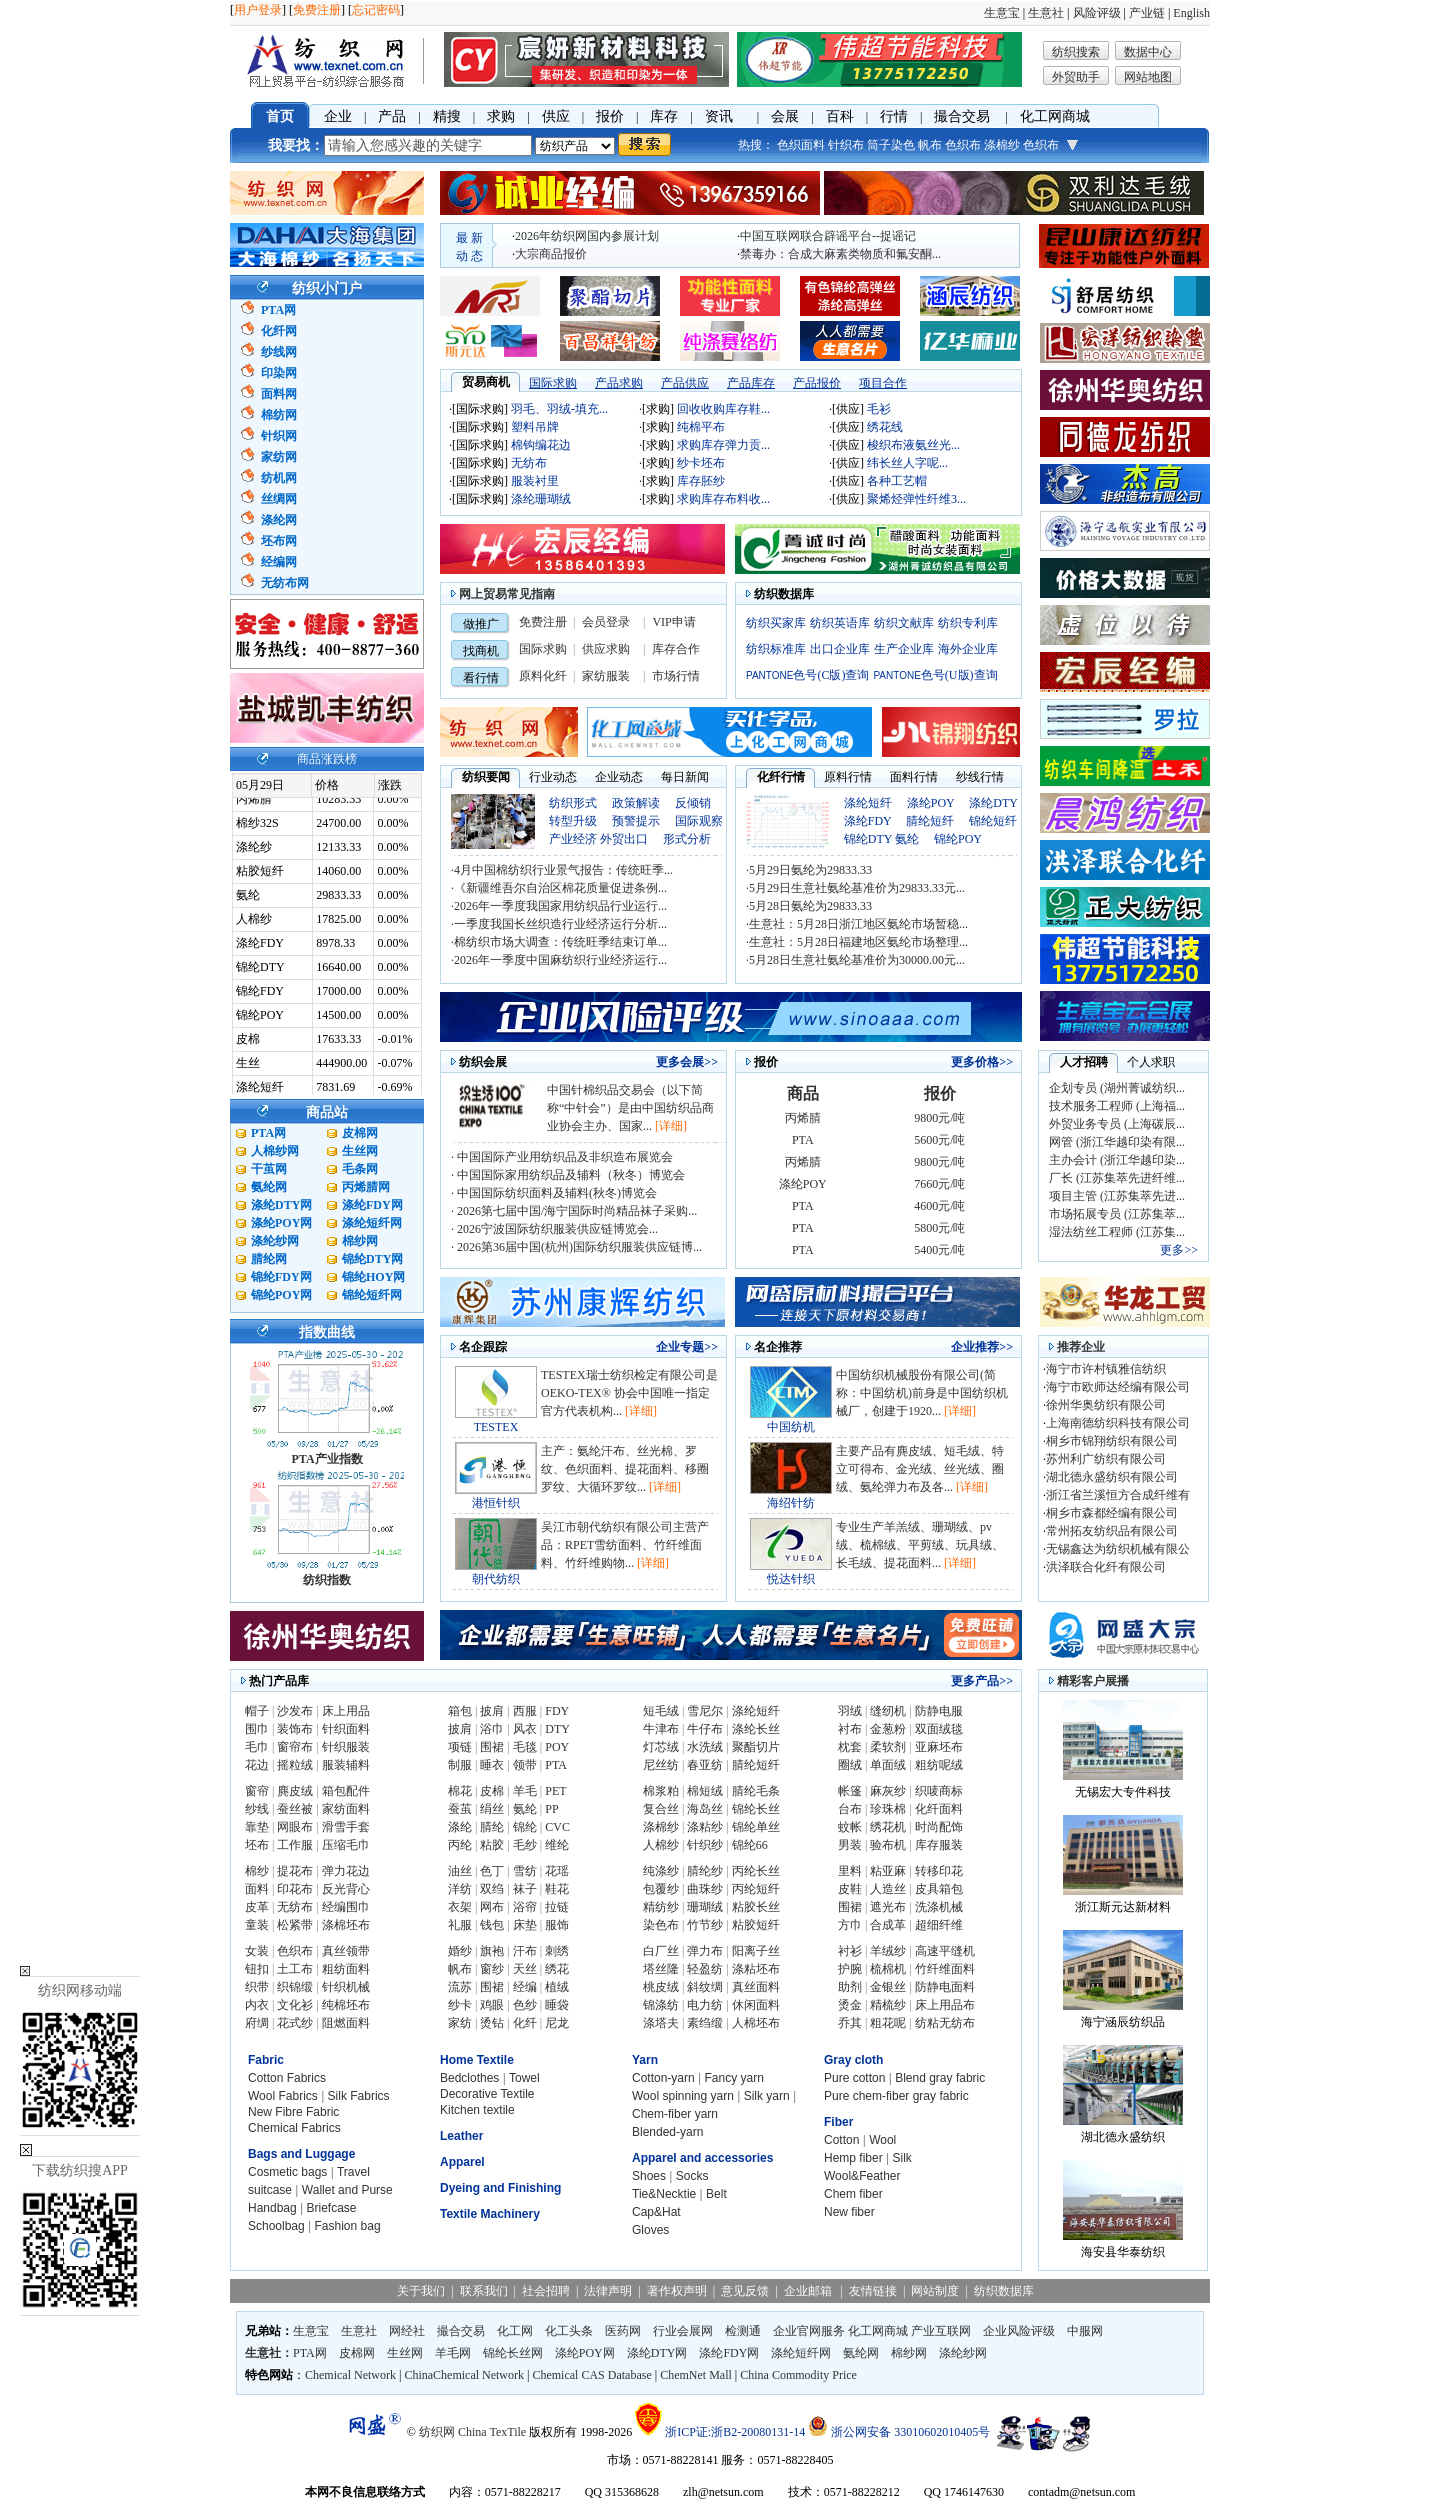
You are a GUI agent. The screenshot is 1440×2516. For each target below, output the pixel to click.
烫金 (850, 2005)
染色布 (661, 1925)
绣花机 (888, 1827)
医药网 (623, 2331)
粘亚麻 (888, 1871)
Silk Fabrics (359, 2096)
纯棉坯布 (346, 2005)
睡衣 (492, 1765)
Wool (882, 2140)
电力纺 (705, 2005)
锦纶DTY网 (372, 1259)
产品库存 (751, 383)
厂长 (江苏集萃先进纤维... (1117, 1178)
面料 (257, 1889)
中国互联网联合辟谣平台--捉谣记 (828, 236)
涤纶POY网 (281, 1223)
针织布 (846, 145)
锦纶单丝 (756, 1827)
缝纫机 (888, 1711)
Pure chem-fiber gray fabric (896, 2096)
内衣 (257, 2005)
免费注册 (317, 10)
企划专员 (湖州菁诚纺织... (1117, 1088)
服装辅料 (346, 1765)
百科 (840, 116)
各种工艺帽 (897, 481)
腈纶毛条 (756, 1791)
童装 (257, 1925)
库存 (664, 116)
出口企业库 (840, 649)
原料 (531, 676)
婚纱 (460, 1951)
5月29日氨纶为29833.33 (810, 870)
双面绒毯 (939, 1729)
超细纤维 (939, 1925)
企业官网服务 (809, 2331)
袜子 (525, 1889)
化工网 (515, 2331)
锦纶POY (958, 839)
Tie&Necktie (666, 2194)
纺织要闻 (486, 777)
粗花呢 (888, 2023)
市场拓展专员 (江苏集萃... (1117, 1214)
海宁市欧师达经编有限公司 (1118, 1387)
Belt (716, 2194)
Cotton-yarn (663, 2078)
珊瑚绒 (705, 1907)
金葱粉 (888, 1729)
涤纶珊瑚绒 (541, 499)
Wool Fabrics (283, 2096)
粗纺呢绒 (939, 1765)
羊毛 (525, 1791)
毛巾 (257, 1747)
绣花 (557, 1969)
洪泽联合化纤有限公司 (1106, 1567)
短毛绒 (661, 1711)
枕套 (850, 1747)
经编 (525, 1987)
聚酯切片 (756, 1747)
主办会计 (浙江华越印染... (1117, 1160)
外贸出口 (624, 839)
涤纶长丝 (756, 1729)
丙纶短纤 (756, 1889)
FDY (557, 1711)
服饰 (557, 1925)
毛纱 (525, 1845)
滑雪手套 (346, 1827)
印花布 (295, 1889)
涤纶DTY (993, 803)
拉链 (557, 1907)
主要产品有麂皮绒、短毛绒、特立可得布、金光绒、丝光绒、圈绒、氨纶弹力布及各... (920, 1469)
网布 (492, 1907)
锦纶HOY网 (373, 1277)
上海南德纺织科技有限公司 (1118, 1423)
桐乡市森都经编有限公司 (1112, 1513)
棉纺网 (279, 415)
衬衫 (850, 1951)
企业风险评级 (1019, 2331)
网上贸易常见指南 (507, 594)
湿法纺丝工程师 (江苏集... (1117, 1232)
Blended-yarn (667, 2132)
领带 (525, 1765)
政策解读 (636, 803)
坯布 (257, 1845)
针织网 (279, 436)
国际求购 (553, 383)
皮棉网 (360, 1133)
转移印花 (939, 1871)
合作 (688, 649)
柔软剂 (888, 1747)
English (1191, 13)
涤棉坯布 (346, 1925)
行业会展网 (683, 2331)
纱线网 (279, 352)
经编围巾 (346, 1907)
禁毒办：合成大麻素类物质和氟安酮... (840, 254)
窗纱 (492, 1969)
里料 (850, 1871)
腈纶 (492, 1827)
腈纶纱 (705, 1871)
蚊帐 (850, 1827)
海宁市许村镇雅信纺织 (1106, 1369)
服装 (618, 676)
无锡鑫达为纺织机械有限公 (1118, 1549)
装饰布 (295, 1729)
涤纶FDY (868, 821)
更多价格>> (982, 1062)
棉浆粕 (661, 1791)
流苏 (460, 1987)
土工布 (295, 1969)
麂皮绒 (295, 1791)
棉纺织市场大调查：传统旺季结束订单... (560, 942)
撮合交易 (962, 116)
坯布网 (279, 541)
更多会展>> (687, 1062)
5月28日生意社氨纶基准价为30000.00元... (857, 960)
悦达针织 (791, 1579)
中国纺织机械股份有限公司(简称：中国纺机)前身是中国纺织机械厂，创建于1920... (922, 1393)
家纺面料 (346, 1809)
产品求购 (619, 383)
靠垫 (257, 1827)
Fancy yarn (734, 2078)
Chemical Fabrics (294, 2128)
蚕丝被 (295, 1809)
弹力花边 (346, 1871)
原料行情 (848, 777)
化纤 (555, 676)
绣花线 (885, 427)
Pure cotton (856, 2078)
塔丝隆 (661, 1969)
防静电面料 (945, 1987)
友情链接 (873, 2291)
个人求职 (1151, 1062)
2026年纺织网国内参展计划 (587, 236)
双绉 (492, 1889)
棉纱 (257, 1871)
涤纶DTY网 (281, 1205)
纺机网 (279, 478)
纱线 (257, 1809)
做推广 (481, 624)
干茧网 (269, 1169)
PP (551, 1809)
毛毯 (525, 1747)
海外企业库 (968, 649)
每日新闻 (685, 777)
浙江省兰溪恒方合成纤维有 (1118, 1495)
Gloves (650, 2230)
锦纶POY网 (281, 1295)
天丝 (525, 1969)
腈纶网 (269, 1259)
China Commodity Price (798, 2375)
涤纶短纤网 (372, 1223)
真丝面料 (756, 1987)
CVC (557, 1827)
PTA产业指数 (326, 1459)
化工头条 (569, 2331)
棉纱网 (360, 1241)
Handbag (272, 2208)
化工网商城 (1055, 116)
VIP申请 (673, 622)
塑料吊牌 (535, 427)
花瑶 (557, 1871)
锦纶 (525, 1827)
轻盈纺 (705, 1969)
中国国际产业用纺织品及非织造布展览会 (563, 1157)
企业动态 (619, 777)
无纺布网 (285, 583)
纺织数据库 (784, 594)
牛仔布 (705, 1729)
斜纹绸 (705, 1987)
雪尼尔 (705, 1711)
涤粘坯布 (756, 1969)
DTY (557, 1729)
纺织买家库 (776, 623)
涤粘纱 (705, 1827)
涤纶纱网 (275, 1241)
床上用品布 (945, 2005)
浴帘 (525, 1907)
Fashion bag (348, 2226)
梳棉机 (888, 1969)
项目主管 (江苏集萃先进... (1117, 1196)
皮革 (257, 1907)
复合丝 (661, 1809)
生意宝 (1002, 13)
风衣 (525, 1729)
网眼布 (295, 1827)
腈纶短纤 (930, 821)
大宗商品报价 (551, 254)
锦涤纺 (661, 2005)
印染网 (279, 373)
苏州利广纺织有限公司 (1106, 1459)
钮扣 (257, 1969)
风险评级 (1097, 13)
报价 (610, 116)
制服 (460, 1765)
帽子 (257, 1711)
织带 (257, 1987)
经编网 (279, 562)
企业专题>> (687, 1347)
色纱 (525, 2005)
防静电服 (939, 1711)
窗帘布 (295, 1747)
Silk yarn (767, 2096)
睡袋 (557, 2005)
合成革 (888, 1925)
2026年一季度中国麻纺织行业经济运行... (560, 960)
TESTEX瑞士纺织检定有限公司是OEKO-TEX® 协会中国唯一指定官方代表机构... (629, 1393)
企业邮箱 (808, 2291)
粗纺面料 (346, 1969)
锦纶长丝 (756, 1809)
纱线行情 (980, 777)
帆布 (930, 145)
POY (557, 1747)
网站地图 (1148, 77)
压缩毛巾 (346, 1845)
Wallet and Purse (347, 2190)
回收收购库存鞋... (723, 409)
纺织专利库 (968, 623)
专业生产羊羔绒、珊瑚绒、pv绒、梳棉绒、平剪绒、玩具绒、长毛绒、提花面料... (920, 1545)
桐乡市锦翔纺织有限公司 (1112, 1441)
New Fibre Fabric (293, 2112)
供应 (556, 116)
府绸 (257, 2023)
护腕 (850, 1969)
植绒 (557, 1987)
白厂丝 (661, 1951)
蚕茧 (460, 1809)
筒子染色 (891, 145)
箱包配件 (346, 1791)
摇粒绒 (295, 1765)
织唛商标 (939, 1791)
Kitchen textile (477, 2110)
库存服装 (939, 1845)
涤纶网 (279, 520)
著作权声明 (677, 2291)
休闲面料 (756, 2005)
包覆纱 (661, 1889)
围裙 (492, 1747)
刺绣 (557, 1951)
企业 (338, 116)
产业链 (1147, 13)
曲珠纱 (705, 1889)
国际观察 (699, 821)
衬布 (850, 1729)
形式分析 (687, 839)
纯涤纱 (661, 1871)
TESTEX (496, 1427)
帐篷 (850, 1791)
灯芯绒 (661, 1747)
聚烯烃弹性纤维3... (916, 499)
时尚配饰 (939, 1827)
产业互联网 (941, 2331)
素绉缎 (705, 2023)
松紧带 (295, 1925)
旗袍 (492, 1951)
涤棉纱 (1002, 145)
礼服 (460, 1925)
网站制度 (935, 2291)
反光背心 (346, 1889)
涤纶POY (931, 803)
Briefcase (332, 2208)
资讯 (719, 116)
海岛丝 (705, 1809)
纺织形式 (573, 803)
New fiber (849, 2212)
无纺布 (529, 463)
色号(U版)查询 (935, 675)
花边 (257, 1765)
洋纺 (460, 1889)
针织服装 (346, 1747)
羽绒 (850, 1711)
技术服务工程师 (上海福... (1117, 1106)
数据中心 (1148, 52)
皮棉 (492, 1791)
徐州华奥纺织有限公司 (1106, 1405)
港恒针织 (496, 1503)
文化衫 (295, 2005)
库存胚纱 (701, 481)
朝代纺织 (496, 1579)
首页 (280, 116)
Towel (524, 2078)
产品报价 (817, 383)
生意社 (1046, 13)
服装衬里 (535, 481)
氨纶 (907, 839)
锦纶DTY (868, 839)
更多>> (1179, 1250)
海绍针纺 (791, 1503)
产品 (392, 116)
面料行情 (914, 777)
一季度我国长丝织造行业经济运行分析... (560, 924)
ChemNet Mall (696, 2375)
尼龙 (557, 2023)
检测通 (743, 2331)
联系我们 (484, 2291)
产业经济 (573, 839)
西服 (525, 1711)
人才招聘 (1084, 1062)
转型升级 (573, 821)
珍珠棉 (888, 1809)
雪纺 (525, 1871)
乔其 (850, 2023)
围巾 (257, 1729)
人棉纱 (661, 1845)
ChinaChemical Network (464, 2375)
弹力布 (705, 1951)
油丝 (460, 1871)
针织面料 (346, 1729)
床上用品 (346, 1711)
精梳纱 (888, 2005)
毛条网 (360, 1169)
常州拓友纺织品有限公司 (1112, 1531)
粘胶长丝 (756, 1907)
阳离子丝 (756, 1951)
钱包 (492, 1925)
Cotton (841, 2140)
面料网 (279, 394)
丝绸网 (279, 499)
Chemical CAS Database (591, 2375)
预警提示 (636, 821)
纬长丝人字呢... (907, 463)
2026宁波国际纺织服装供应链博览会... (556, 1229)
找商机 (481, 651)
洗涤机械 (939, 1907)
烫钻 (492, 2023)
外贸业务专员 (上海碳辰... (1117, 1124)
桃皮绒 (661, 1987)
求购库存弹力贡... (723, 445)
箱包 (460, 1711)
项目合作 (883, 383)
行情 (894, 116)
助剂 (850, 1987)
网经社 (407, 2331)
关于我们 (421, 2291)
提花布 (295, 1871)
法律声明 (608, 2291)
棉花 (460, 1791)
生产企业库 (904, 649)
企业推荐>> (982, 1347)
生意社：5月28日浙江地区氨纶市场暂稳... (858, 924)
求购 (501, 116)
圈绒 (850, 1765)
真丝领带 (346, 1951)
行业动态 (553, 777)
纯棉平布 (701, 427)
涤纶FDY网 (372, 1205)
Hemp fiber (853, 2158)
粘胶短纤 (756, 1925)
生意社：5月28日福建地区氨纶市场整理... (858, 942)
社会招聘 (546, 2291)
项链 (460, 1747)
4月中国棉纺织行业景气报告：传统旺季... (563, 870)
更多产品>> (982, 1681)
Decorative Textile (487, 2094)
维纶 (557, 1845)
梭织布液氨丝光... (913, 445)
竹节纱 (705, 1925)
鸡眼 (492, 2005)
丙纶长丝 (756, 1871)
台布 (850, 1809)
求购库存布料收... (723, 499)
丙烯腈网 (366, 1187)
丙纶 (460, 1845)
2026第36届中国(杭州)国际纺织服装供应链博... (578, 1247)
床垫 (525, 1925)
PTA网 (278, 310)
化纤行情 (781, 777)
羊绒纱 (888, 1951)
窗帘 (257, 1791)
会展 (785, 116)
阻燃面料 (346, 2023)
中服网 (1085, 2331)
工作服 (295, 1845)
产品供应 (685, 383)
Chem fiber (853, 2194)
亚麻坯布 (939, 1747)
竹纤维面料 (945, 1969)
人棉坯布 (756, 2023)
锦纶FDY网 (281, 1277)
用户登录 (258, 10)
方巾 (850, 1925)
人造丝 (888, 1889)
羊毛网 (453, 2353)
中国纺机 (791, 1427)
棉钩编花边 (541, 445)
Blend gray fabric (940, 2078)
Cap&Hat (656, 2212)
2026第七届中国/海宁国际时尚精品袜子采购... (575, 1211)
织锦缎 (295, 1987)
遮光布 (888, 1907)
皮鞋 (850, 1889)
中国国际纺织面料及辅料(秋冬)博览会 (555, 1193)
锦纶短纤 (993, 821)
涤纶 (460, 1827)
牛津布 (661, 1729)
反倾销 (693, 803)
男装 (850, 1845)
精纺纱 (661, 1907)
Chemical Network (350, 2375)
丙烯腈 (803, 1118)
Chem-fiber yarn (675, 2114)
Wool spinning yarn (683, 2096)
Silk (901, 2158)
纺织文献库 (904, 623)
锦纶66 (750, 1845)
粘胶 (492, 1845)
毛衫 (879, 409)
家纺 (594, 676)
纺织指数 (327, 1580)
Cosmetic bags (287, 2172)
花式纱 (295, 2023)
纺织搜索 (1076, 52)
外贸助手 (1076, 77)
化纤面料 (939, 1809)
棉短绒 (705, 1791)
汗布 (525, 1951)
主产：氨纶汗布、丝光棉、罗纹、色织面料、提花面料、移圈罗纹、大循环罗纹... (625, 1469)
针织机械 (346, 1987)
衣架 (460, 1907)
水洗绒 (705, 1747)
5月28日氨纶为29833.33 (810, 906)
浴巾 (492, 1729)
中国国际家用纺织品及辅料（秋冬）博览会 (569, 1175)
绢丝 (492, 1809)
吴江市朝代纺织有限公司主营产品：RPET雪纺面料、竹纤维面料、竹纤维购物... (625, 1545)
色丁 (492, 1871)
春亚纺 (705, 1765)
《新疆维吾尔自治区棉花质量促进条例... (560, 888)
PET (555, 1791)
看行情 (481, 678)
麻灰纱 (888, 1791)
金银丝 (888, 1987)
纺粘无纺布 (945, 2023)
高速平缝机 (945, 1951)
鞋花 (557, 1889)
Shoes (649, 2176)
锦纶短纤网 (372, 1295)
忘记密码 (376, 10)
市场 (664, 676)
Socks (692, 2176)
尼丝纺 (661, 1765)
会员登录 (606, 622)
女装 (257, 1951)
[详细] (671, 1126)
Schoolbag (276, 2226)
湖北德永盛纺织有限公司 (1112, 1477)
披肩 (492, 1711)
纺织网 (437, 2432)
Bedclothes (469, 2078)
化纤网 (279, 331)
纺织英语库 (840, 623)
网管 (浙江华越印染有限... (1117, 1142)
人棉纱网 (275, 1151)
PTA (803, 1140)
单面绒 (888, 1765)
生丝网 (360, 1151)
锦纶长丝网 (513, 2353)
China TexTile (492, 2432)
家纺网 (279, 457)
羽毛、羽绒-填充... (559, 409)
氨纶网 (269, 1187)
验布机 (888, 1845)
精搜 (447, 116)
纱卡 (460, 2005)
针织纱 (705, 1845)
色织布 (963, 145)
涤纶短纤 (868, 803)
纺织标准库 (776, 649)
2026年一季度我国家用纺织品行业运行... (560, 906)
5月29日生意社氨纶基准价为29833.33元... (857, 888)
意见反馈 (745, 2291)
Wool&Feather (862, 2176)
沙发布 (295, 1711)
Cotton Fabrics (287, 2078)
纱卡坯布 (701, 463)
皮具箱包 (939, 1889)
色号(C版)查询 (807, 675)
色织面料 (801, 145)
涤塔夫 (661, 2023)
